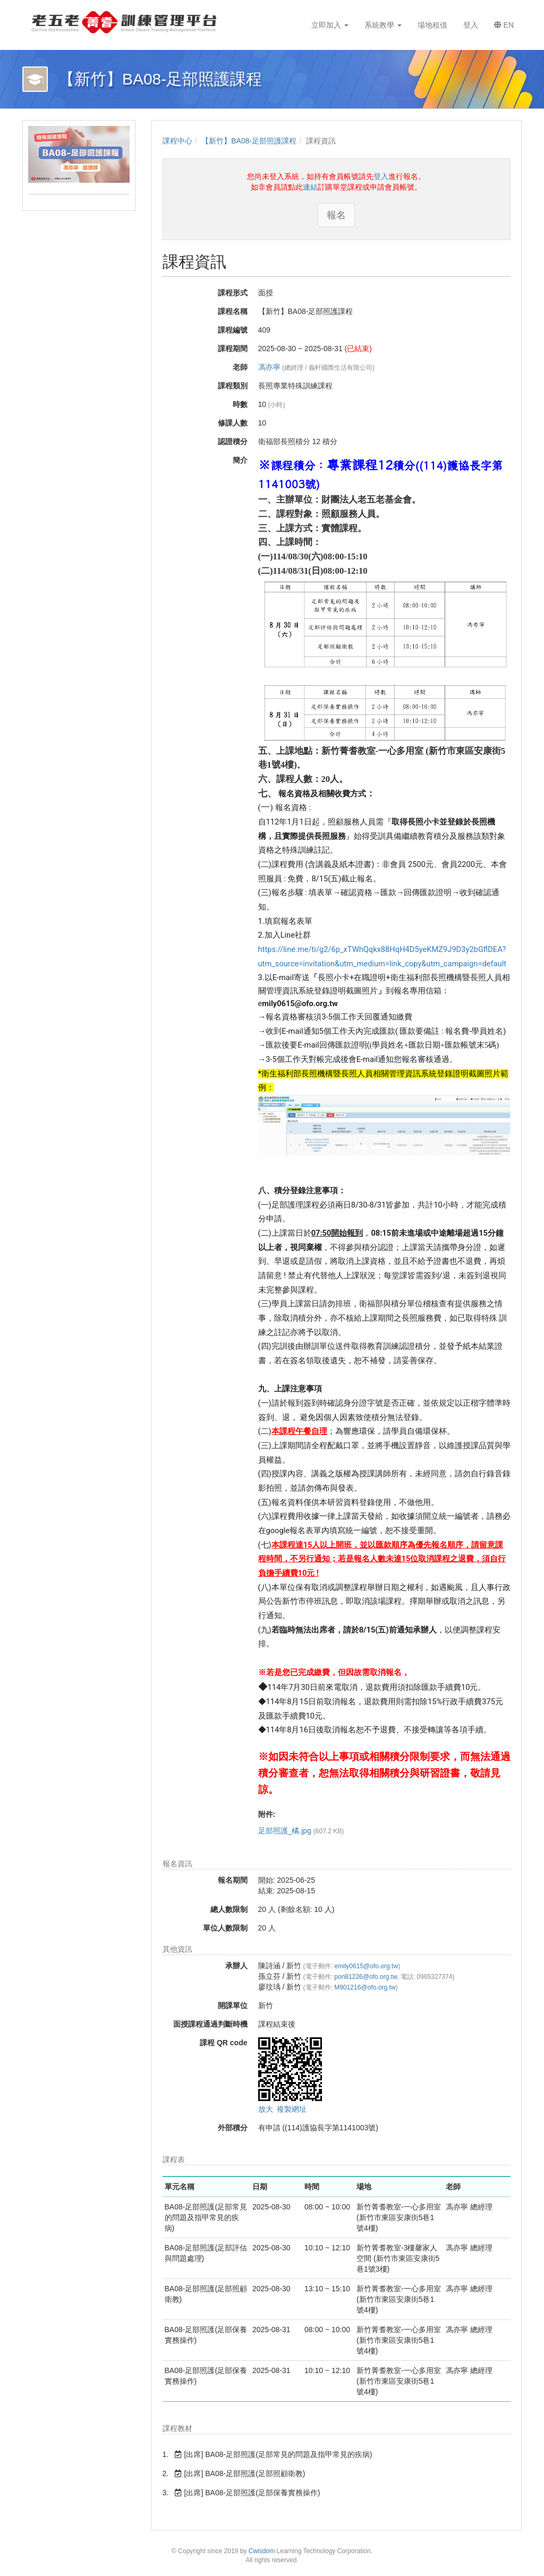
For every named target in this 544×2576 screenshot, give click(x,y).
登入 (380, 176)
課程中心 (177, 141)
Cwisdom (262, 2551)
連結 (310, 187)
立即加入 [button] (329, 25)
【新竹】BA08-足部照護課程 (248, 141)
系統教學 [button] (383, 25)
